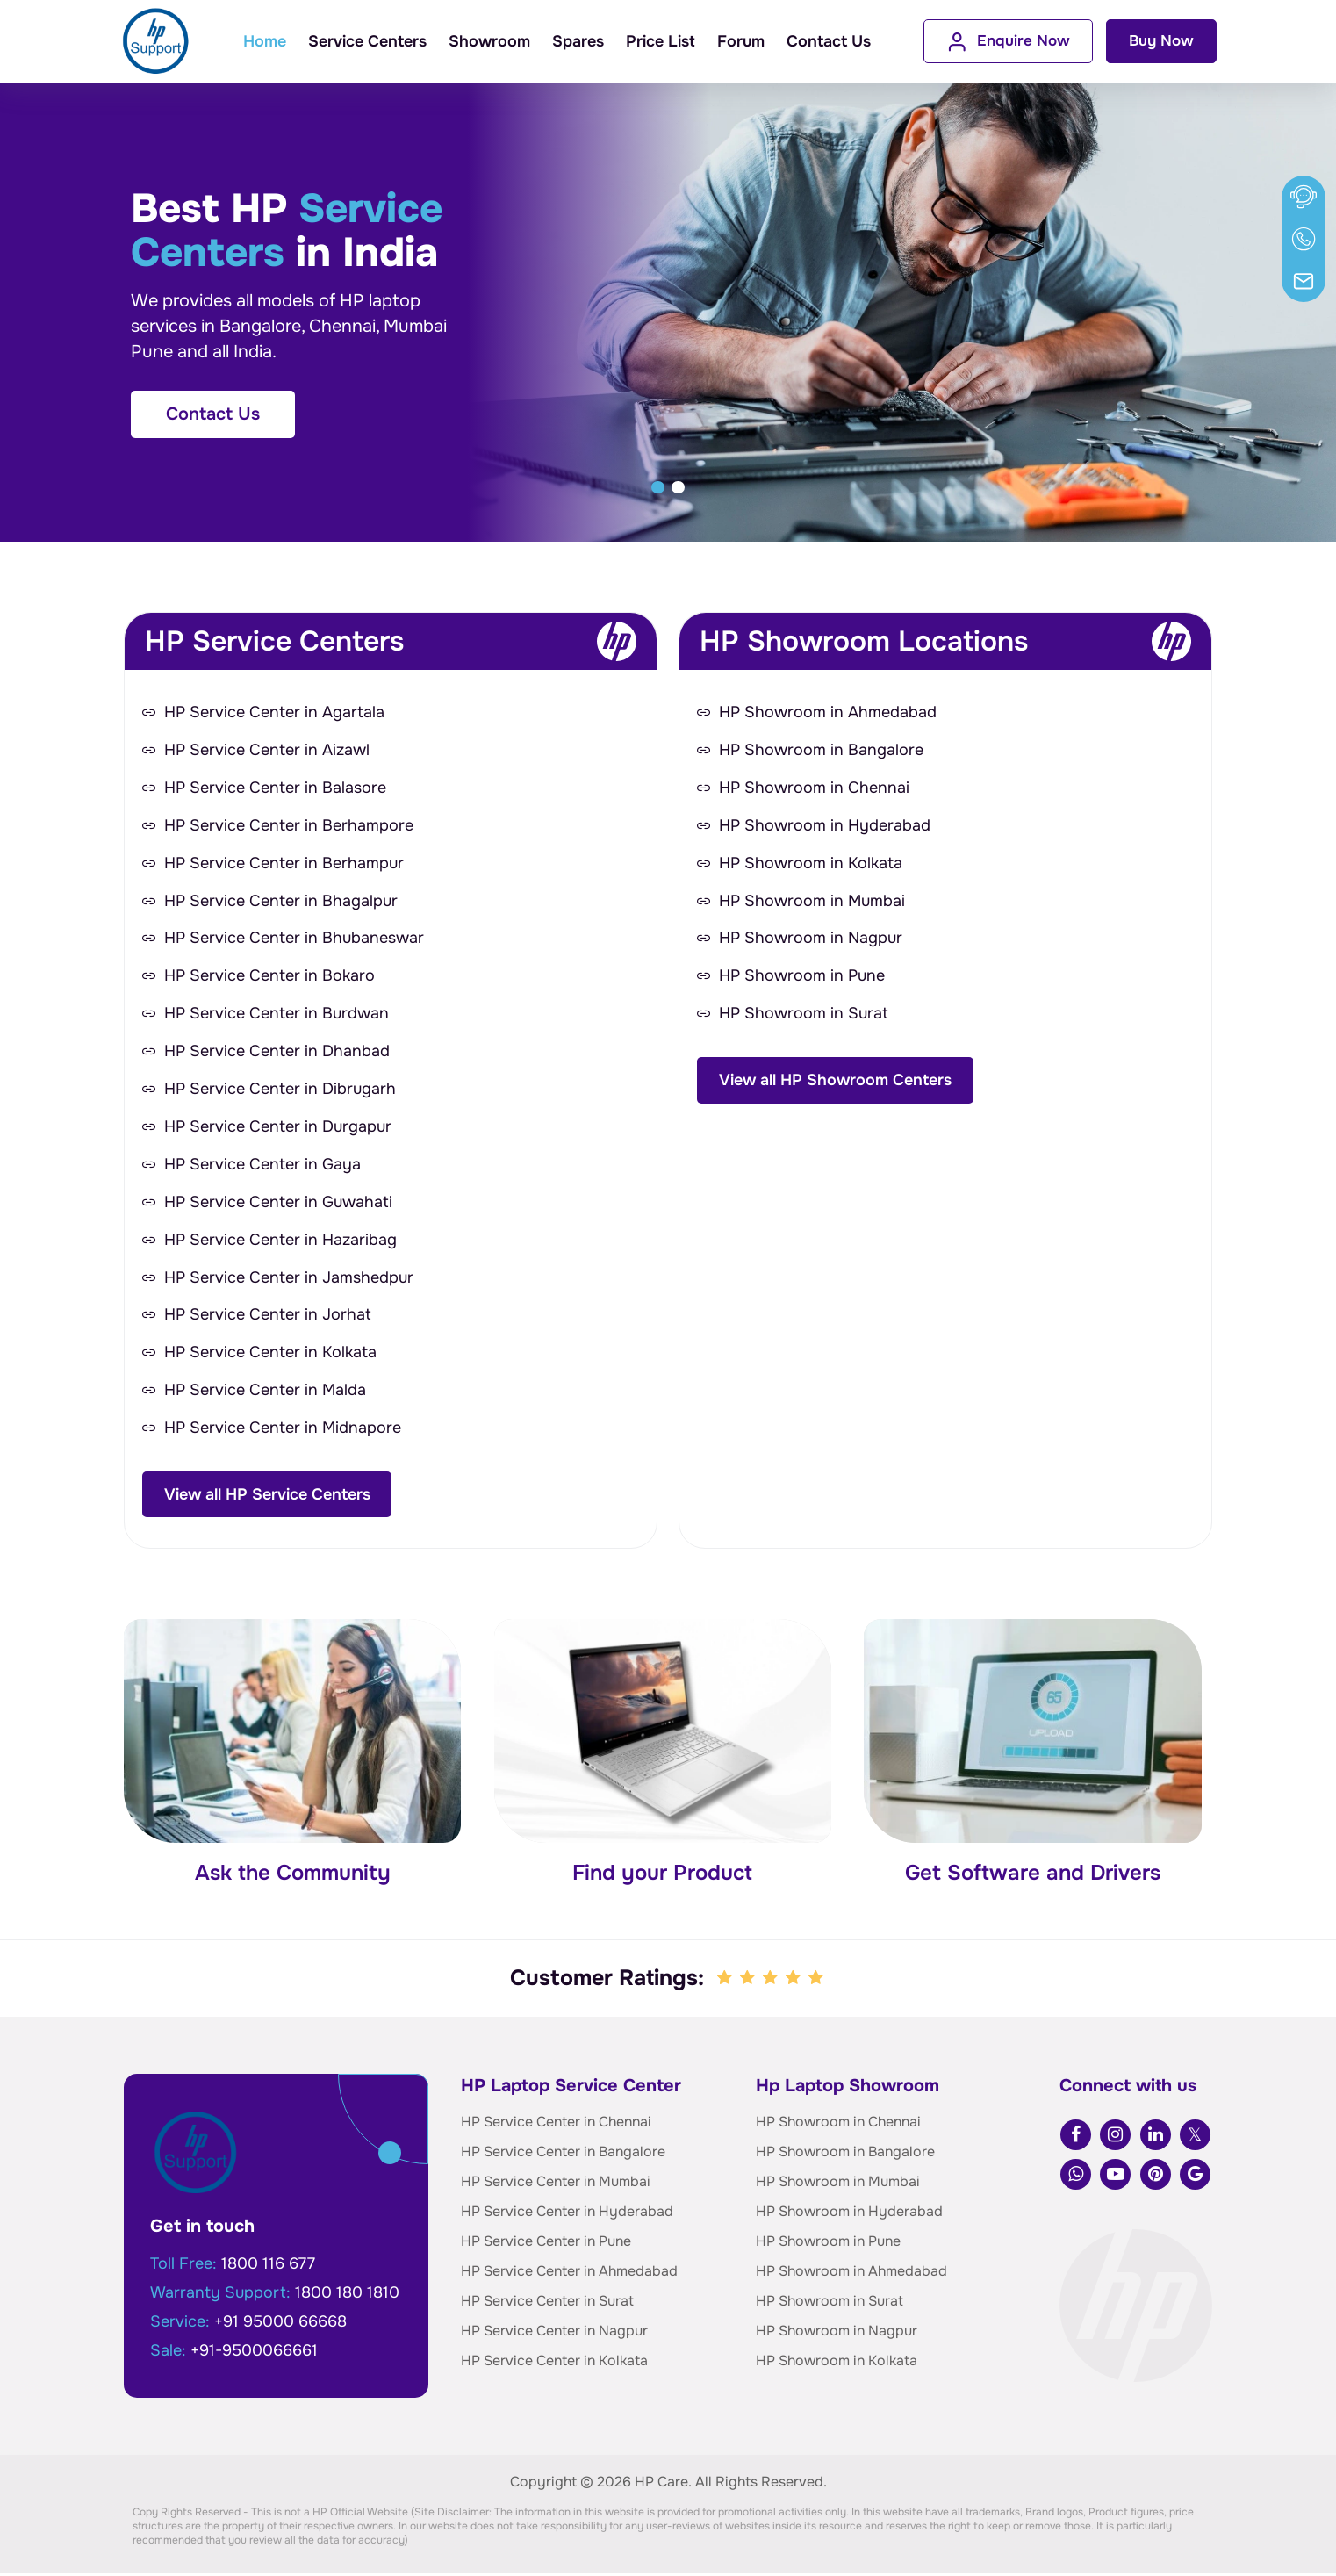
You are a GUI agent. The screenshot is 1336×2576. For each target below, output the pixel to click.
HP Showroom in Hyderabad (824, 826)
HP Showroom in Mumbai (812, 901)
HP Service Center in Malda (265, 1392)
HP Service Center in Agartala (274, 713)
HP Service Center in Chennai (556, 2124)
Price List (660, 41)
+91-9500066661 (254, 2353)
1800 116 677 (268, 2266)
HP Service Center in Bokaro (269, 977)
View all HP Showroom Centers (835, 1080)
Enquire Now (1008, 42)
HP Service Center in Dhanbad (277, 1052)
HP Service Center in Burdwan (276, 1015)
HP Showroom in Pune (802, 977)
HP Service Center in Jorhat (267, 1317)
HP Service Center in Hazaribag (280, 1241)
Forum (741, 41)
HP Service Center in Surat (547, 2303)
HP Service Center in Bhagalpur (281, 901)
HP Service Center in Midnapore (282, 1430)
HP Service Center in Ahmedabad (569, 2273)
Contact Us (829, 41)
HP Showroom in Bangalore (821, 750)
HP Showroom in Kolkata (810, 864)
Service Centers (367, 41)
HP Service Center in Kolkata (270, 1354)
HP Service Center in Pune (546, 2243)
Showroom (489, 41)
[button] (657, 486)
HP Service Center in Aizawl (267, 750)
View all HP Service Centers (267, 1496)
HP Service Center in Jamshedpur (288, 1279)
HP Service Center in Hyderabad (567, 2214)
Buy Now (1161, 41)
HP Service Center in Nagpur (554, 2333)
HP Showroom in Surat (803, 1015)
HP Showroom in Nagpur (810, 939)
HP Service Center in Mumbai (555, 2184)
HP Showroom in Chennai (814, 788)
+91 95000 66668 (280, 2324)
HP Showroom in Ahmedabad (828, 713)
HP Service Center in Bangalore (563, 2154)
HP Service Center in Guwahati (278, 1203)
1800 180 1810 (347, 2295)
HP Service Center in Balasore (275, 788)
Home (264, 41)
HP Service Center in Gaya (262, 1166)
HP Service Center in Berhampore (288, 826)
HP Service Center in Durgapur (277, 1128)
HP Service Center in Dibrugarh (280, 1090)
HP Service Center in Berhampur (284, 864)
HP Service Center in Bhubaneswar (294, 939)
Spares (578, 41)
